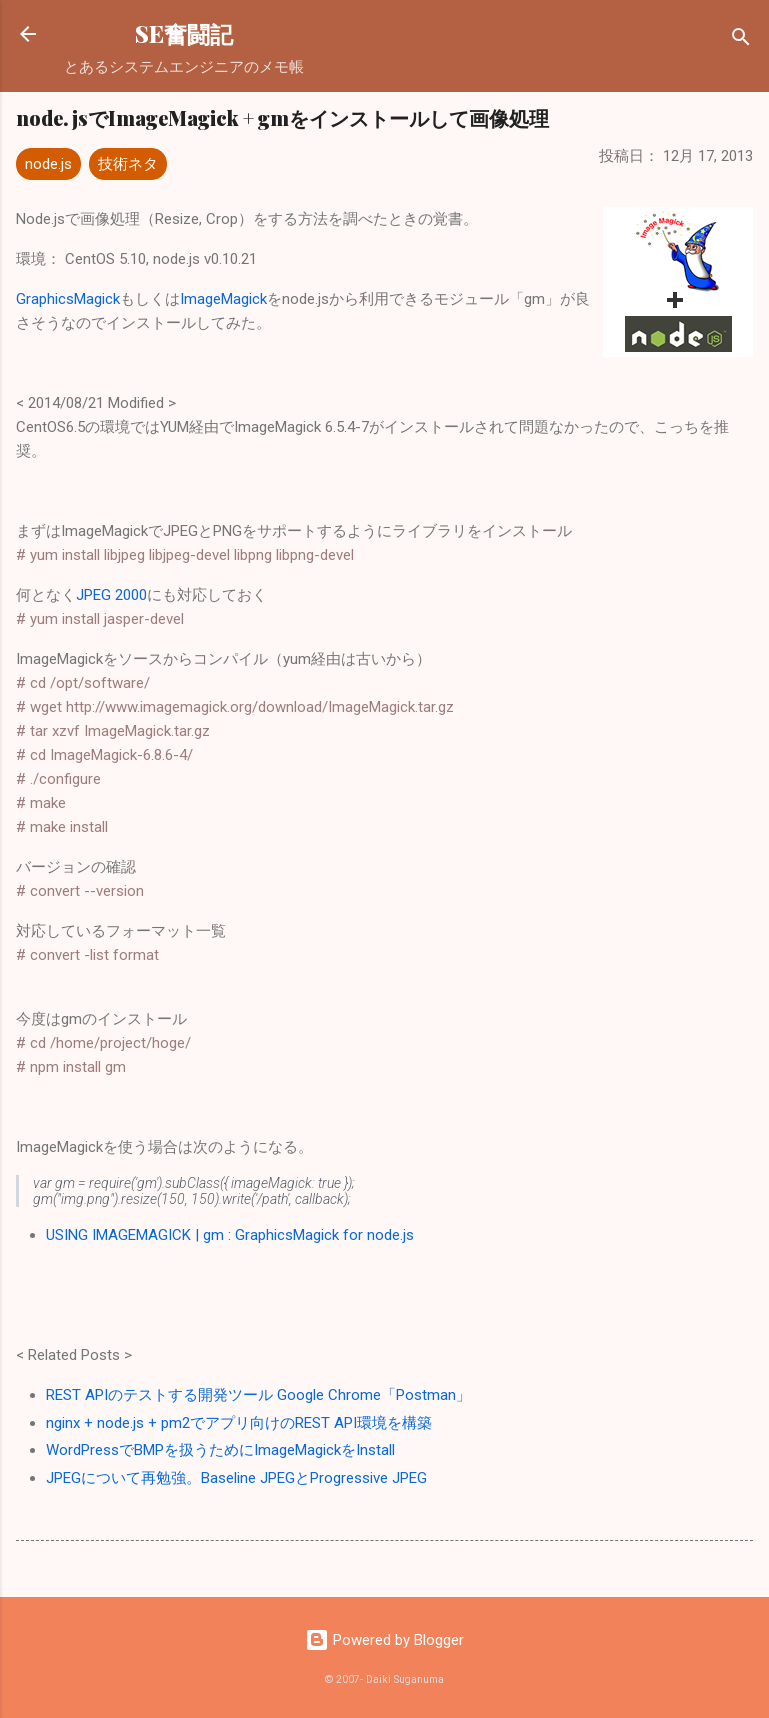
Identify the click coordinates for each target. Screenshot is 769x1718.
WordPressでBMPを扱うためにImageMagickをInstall (220, 1450)
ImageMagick (223, 299)
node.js (48, 164)
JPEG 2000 (111, 595)
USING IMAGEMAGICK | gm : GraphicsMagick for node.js (230, 1235)
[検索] (741, 40)
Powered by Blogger (384, 1640)
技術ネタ (128, 164)
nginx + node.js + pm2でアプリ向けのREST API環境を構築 (239, 1423)
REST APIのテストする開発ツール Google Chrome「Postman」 (258, 1395)
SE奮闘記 (184, 33)
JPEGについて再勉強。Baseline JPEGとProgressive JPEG (236, 1478)
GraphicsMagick (68, 299)
